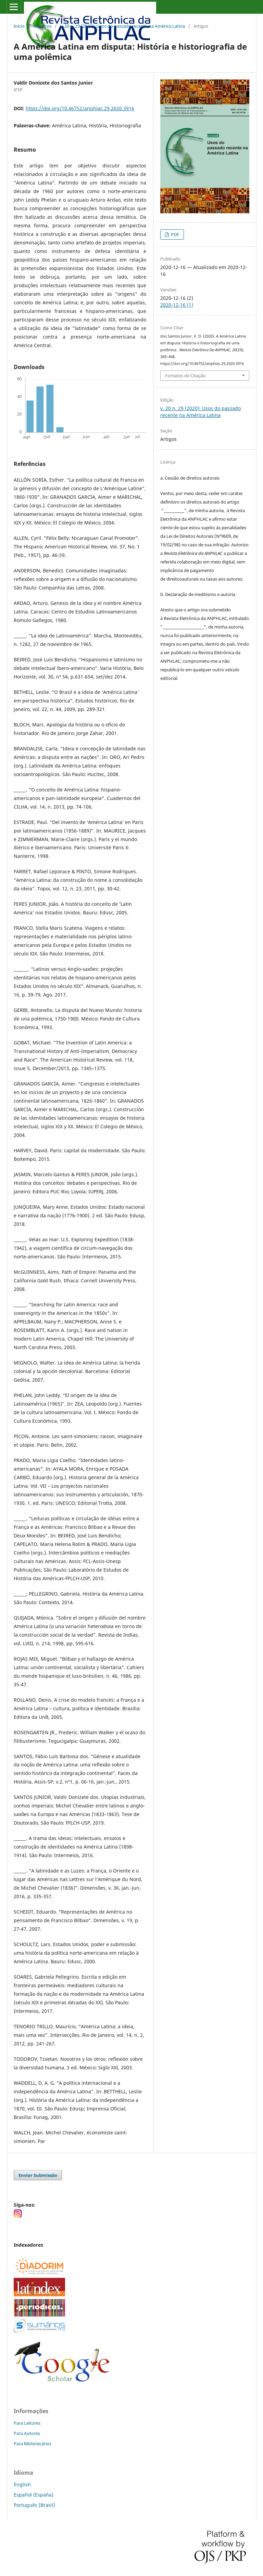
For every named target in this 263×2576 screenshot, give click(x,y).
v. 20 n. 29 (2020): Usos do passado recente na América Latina (122, 26)
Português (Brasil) (34, 2505)
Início (19, 26)
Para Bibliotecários (32, 2443)
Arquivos (42, 26)
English (22, 2484)
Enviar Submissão (37, 2175)
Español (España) (33, 2494)
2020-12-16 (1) (176, 305)
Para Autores (27, 2433)
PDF (174, 234)
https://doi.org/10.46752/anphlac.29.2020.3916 (80, 108)
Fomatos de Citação (185, 375)
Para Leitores (27, 2423)
